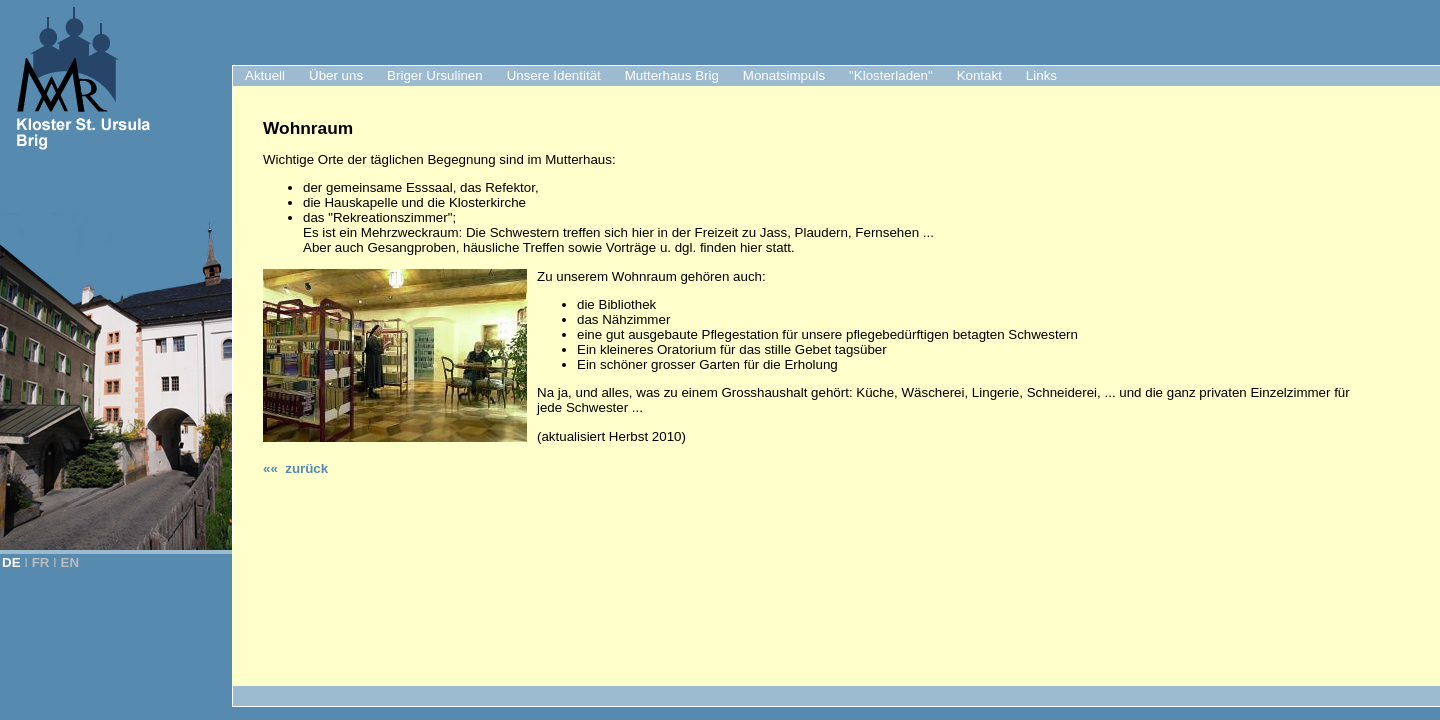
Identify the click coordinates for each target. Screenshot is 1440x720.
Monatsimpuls (784, 75)
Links (1041, 75)
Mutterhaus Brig (672, 75)
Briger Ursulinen (435, 75)
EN (70, 562)
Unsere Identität (554, 75)
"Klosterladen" (891, 75)
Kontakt (979, 75)
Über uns (336, 75)
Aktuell (265, 75)
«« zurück (295, 468)
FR (41, 562)
